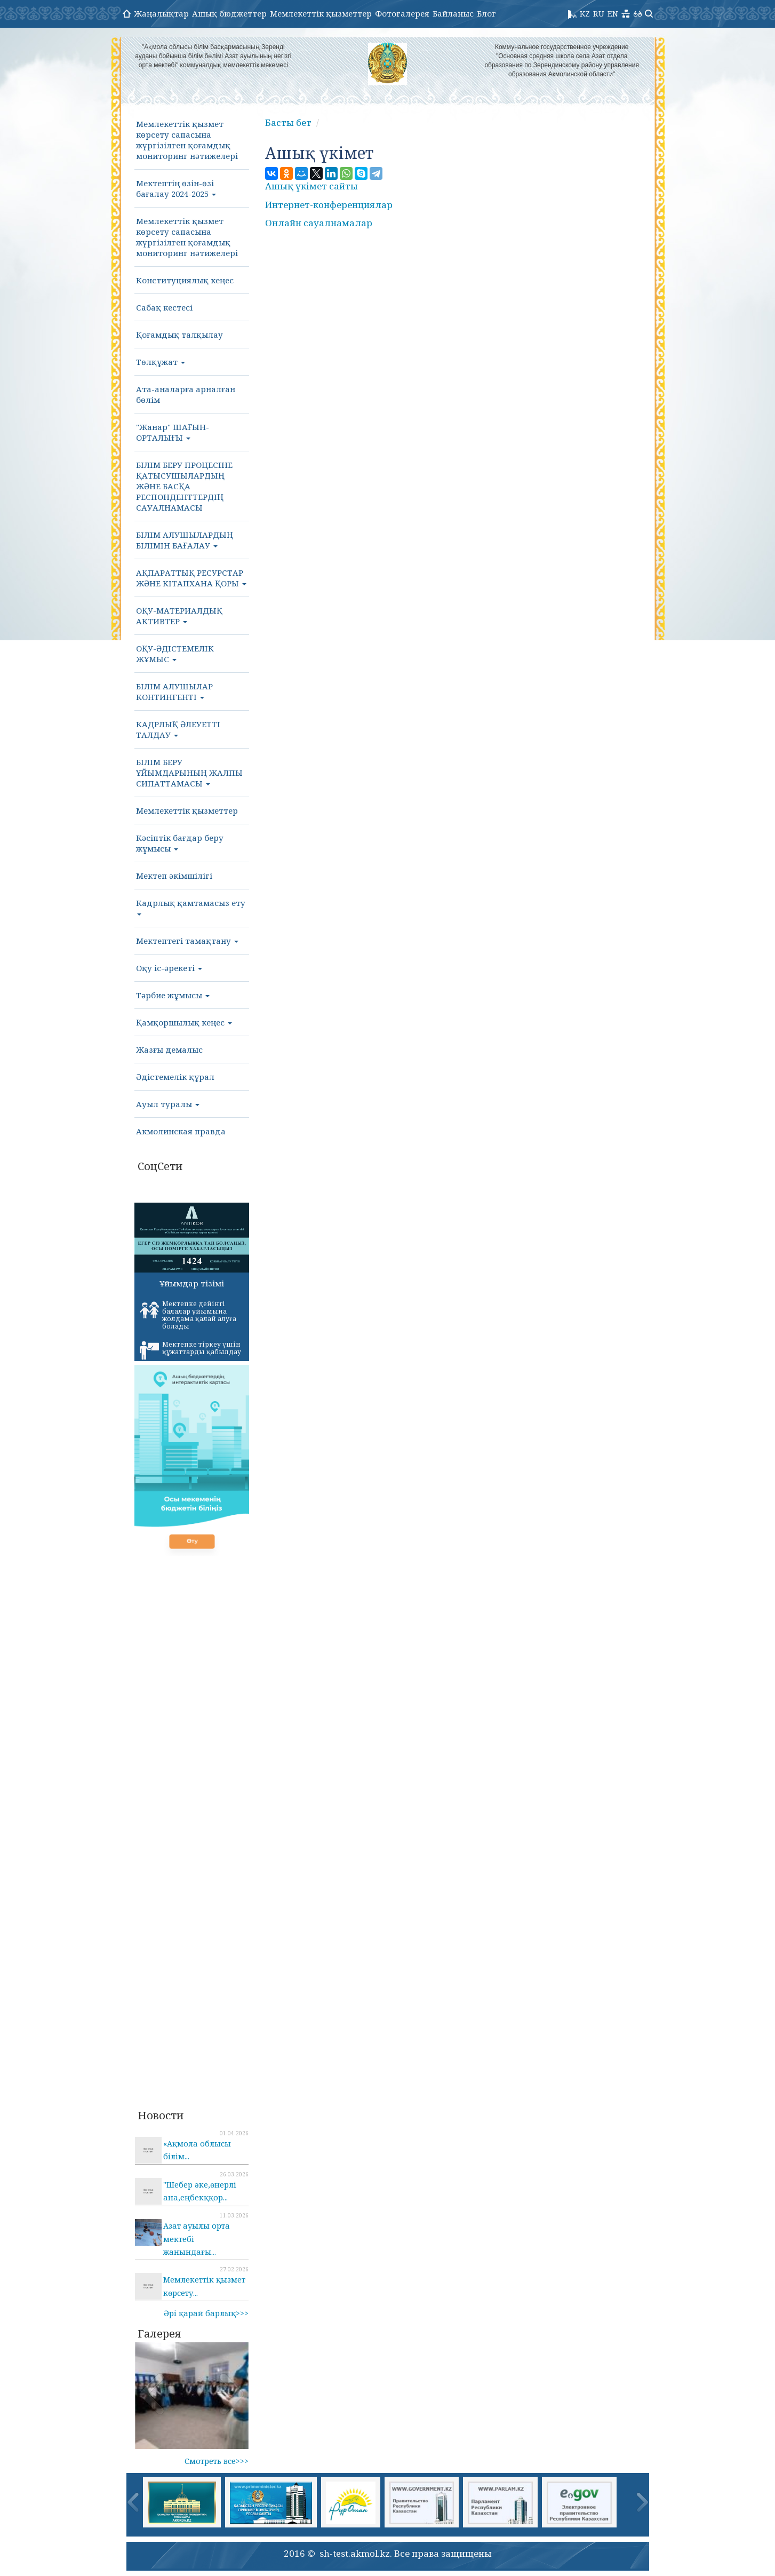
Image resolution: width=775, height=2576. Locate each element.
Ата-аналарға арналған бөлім (185, 394)
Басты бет (288, 122)
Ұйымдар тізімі (191, 1283)
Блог (486, 13)
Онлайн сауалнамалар (318, 223)
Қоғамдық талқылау (179, 334)
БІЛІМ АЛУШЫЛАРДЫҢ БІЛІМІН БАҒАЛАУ (184, 540)
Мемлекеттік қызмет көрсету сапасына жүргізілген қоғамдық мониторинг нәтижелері (187, 139)
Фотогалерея (402, 13)
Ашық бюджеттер (229, 13)
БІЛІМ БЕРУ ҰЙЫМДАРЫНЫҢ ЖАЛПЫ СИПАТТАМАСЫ (189, 773)
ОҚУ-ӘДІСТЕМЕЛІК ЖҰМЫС (175, 653)
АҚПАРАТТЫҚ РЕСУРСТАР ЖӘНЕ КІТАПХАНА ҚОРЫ (191, 578)
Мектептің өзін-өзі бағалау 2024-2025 (176, 188)
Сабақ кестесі (164, 307)
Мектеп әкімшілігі (174, 875)
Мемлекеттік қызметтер (321, 13)
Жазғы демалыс (169, 1049)
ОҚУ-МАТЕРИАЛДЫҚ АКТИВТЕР (179, 615)
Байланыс (453, 13)
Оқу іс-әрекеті (169, 968)
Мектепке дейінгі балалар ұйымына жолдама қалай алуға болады (188, 1315)
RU (598, 13)
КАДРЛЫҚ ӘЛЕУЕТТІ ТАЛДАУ (178, 729)
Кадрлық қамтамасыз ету (190, 906)
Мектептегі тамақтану (187, 940)
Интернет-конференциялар (329, 204)
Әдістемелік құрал (175, 1076)
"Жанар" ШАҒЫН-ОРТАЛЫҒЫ (172, 432)
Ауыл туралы (167, 1104)
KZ (585, 13)
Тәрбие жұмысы (173, 995)
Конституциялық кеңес (185, 280)
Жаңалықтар (161, 13)
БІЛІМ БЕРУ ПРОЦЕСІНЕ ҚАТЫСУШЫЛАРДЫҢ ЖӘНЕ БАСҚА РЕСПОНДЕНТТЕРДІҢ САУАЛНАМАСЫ (184, 486)
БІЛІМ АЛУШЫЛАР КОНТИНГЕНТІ (174, 691)
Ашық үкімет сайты (311, 186)
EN (613, 13)
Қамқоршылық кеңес (184, 1022)
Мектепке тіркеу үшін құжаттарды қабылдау (190, 1350)
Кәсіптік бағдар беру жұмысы (179, 843)
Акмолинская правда (181, 1131)
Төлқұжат (160, 361)
